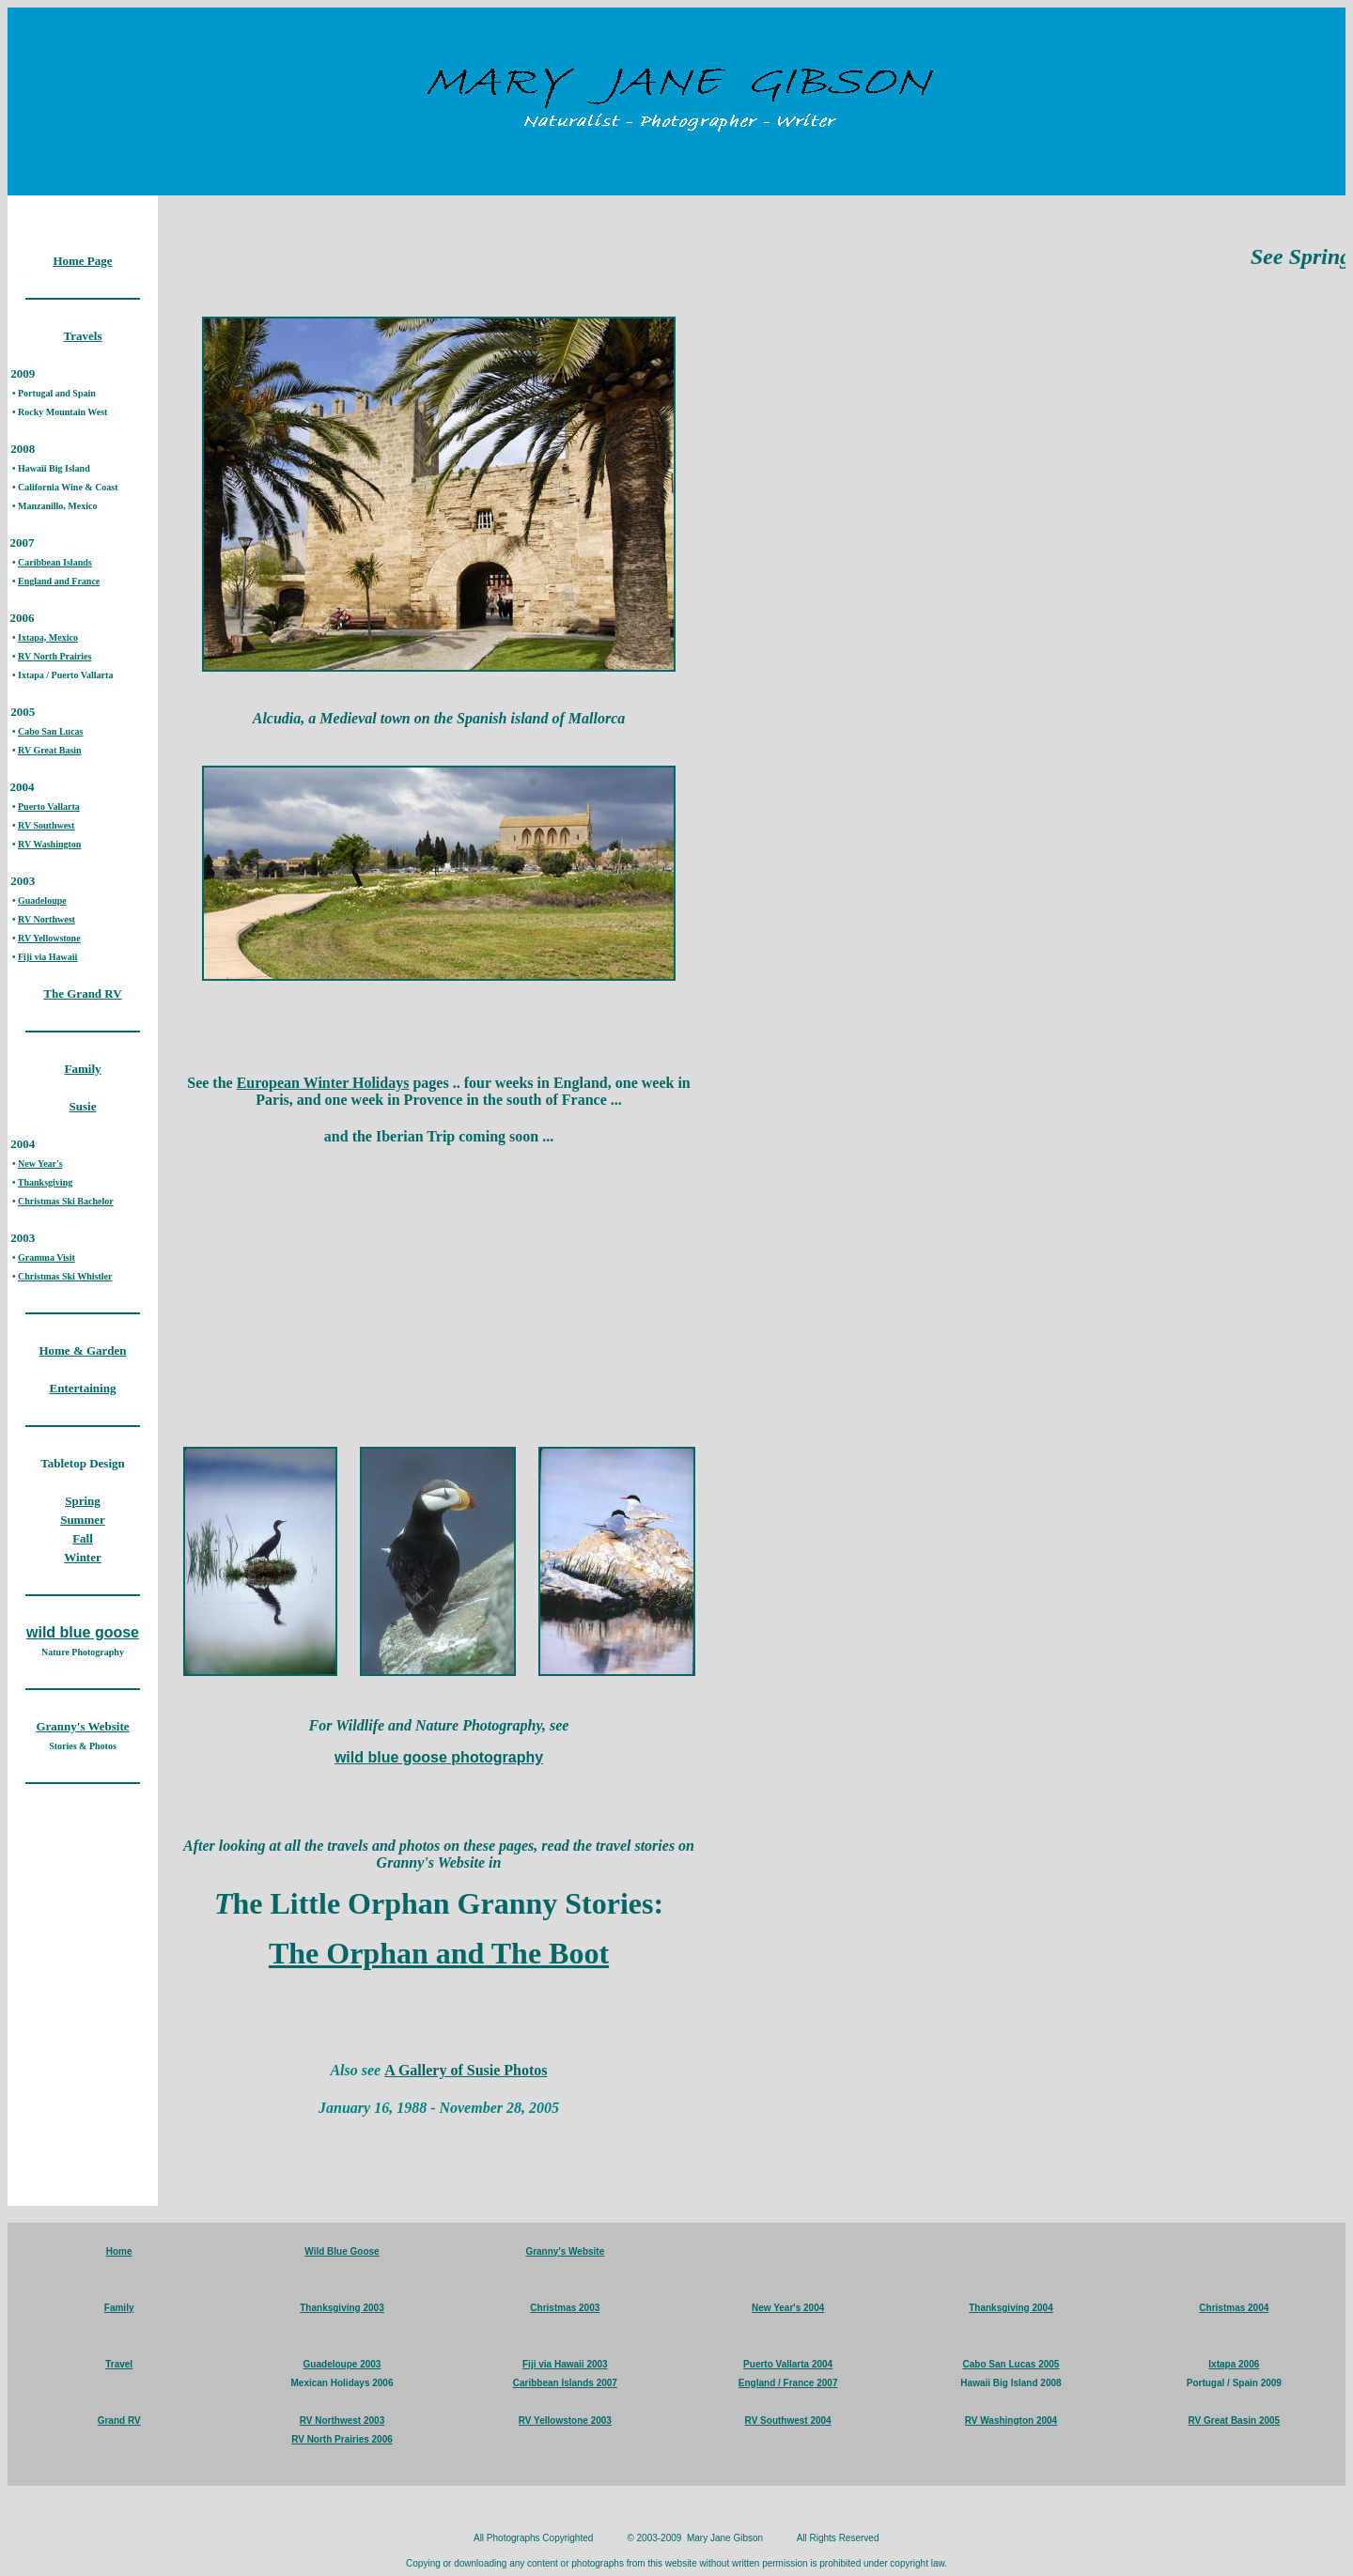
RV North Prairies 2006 (342, 2439)
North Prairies (62, 656)
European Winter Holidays (323, 1083)
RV (25, 656)
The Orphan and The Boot (439, 1953)
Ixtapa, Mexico (48, 637)
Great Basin (57, 750)
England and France (59, 581)
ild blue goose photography (444, 1757)
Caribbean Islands (55, 562)
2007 (825, 2383)
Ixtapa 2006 (1233, 2364)
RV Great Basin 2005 (1234, 2420)
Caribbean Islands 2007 (565, 2383)
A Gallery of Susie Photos (465, 2070)
